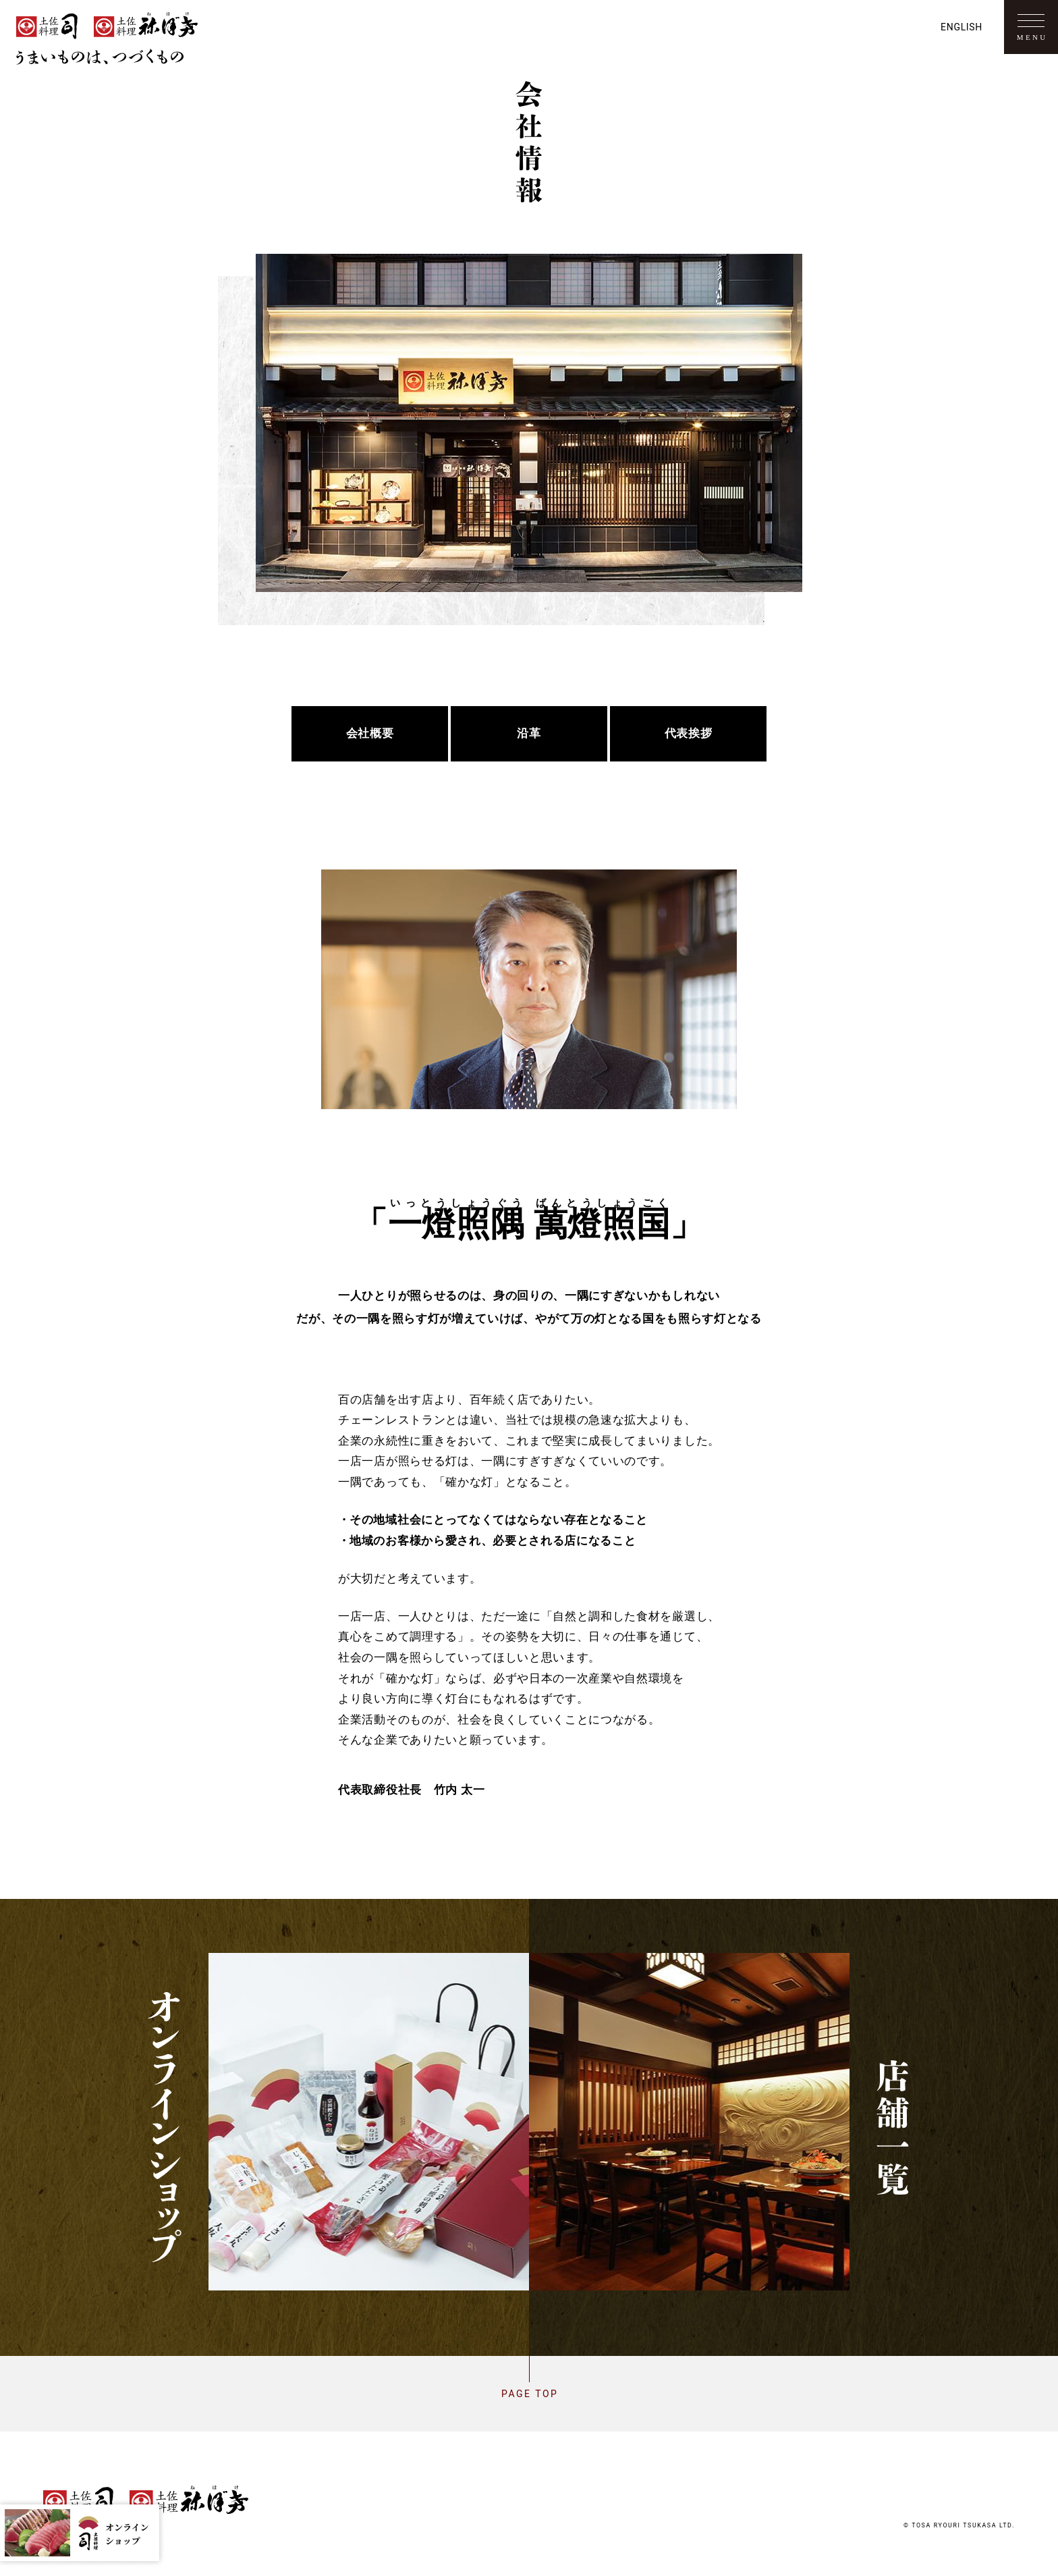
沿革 (529, 733)
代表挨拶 (688, 733)
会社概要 (369, 733)
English (961, 27)
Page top (529, 2394)
